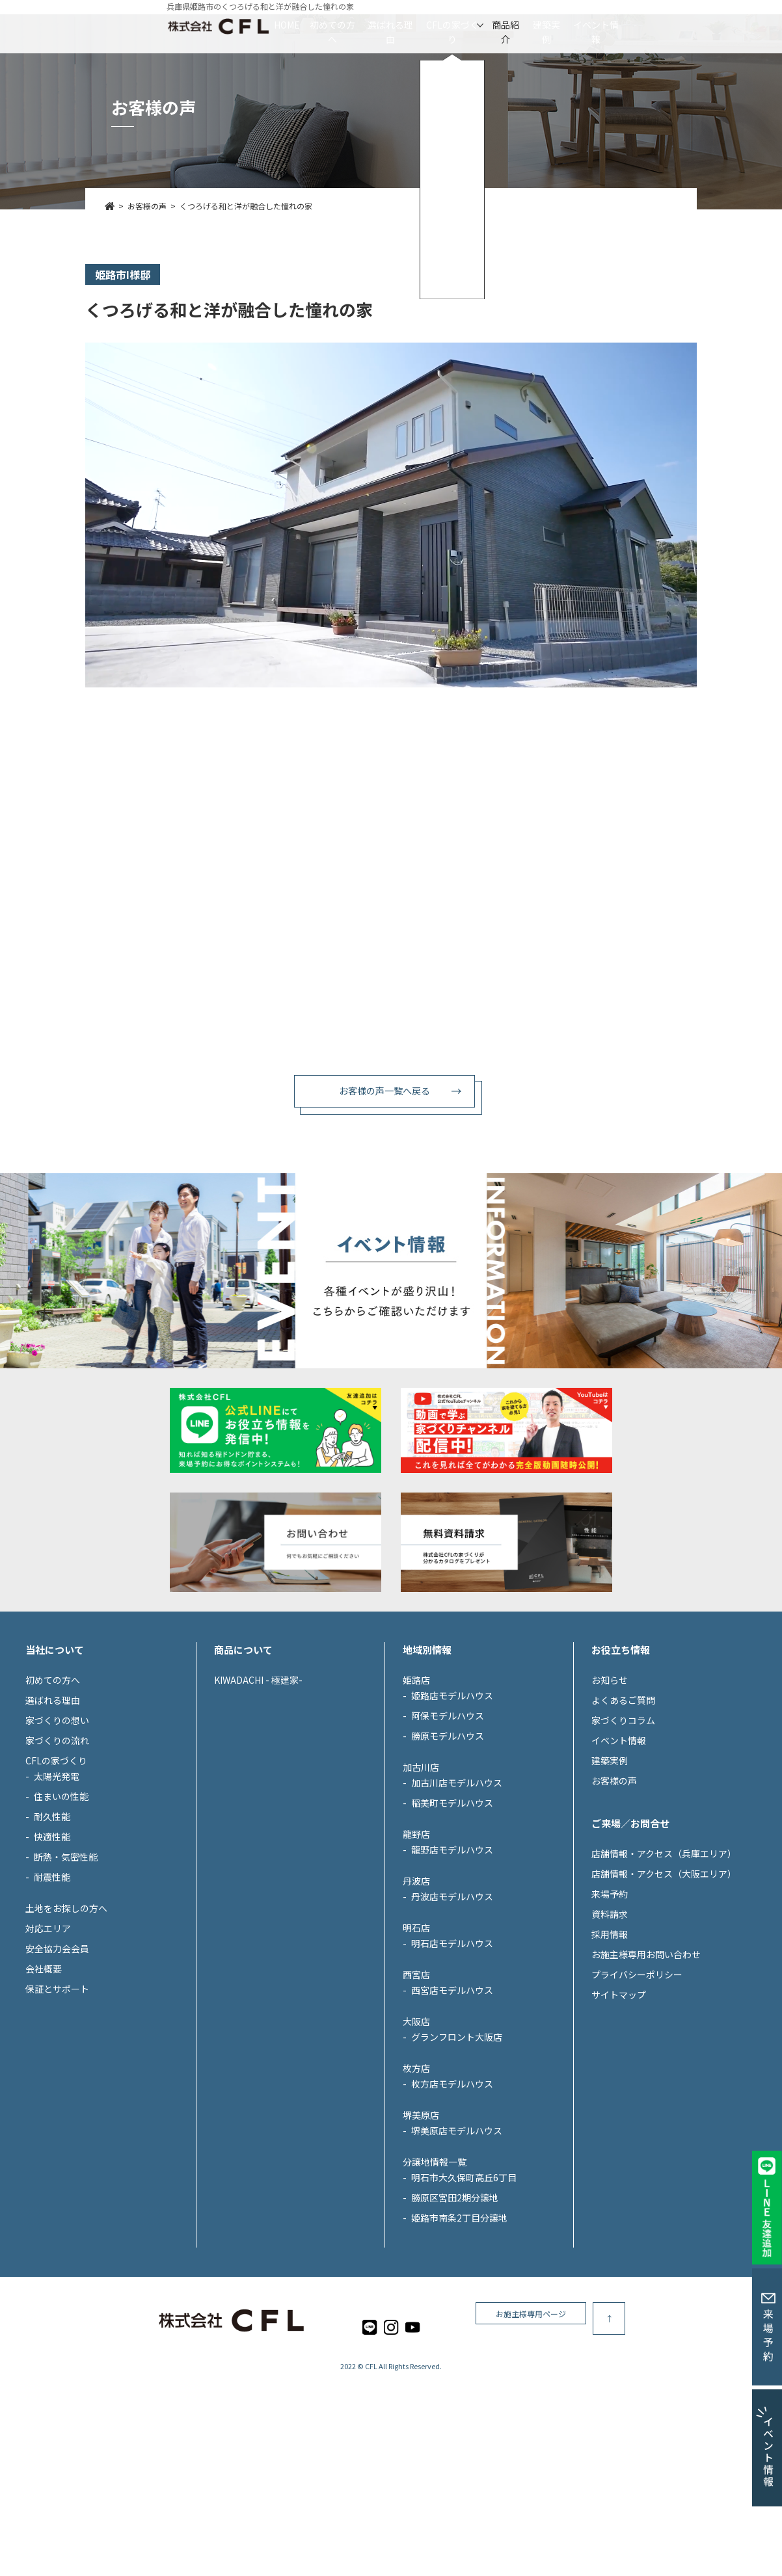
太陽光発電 (56, 1895)
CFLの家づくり (452, 24)
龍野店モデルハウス (452, 1968)
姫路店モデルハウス (452, 1814)
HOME (168, 24)
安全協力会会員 (57, 2067)
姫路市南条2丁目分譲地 (459, 2336)
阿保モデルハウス (447, 1834)
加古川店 (421, 1885)
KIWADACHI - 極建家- (258, 1798)
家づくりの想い (57, 1839)
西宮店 (416, 2093)
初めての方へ (252, 24)
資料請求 (609, 2032)
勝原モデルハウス (447, 1854)
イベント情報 (713, 24)
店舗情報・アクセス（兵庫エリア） (663, 1972)
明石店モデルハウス (452, 2062)
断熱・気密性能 (66, 1975)
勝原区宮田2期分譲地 (454, 2316)
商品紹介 (544, 24)
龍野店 (416, 1952)
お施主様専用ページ (651, 2437)
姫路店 (416, 1798)
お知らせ (609, 1798)
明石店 (416, 2046)
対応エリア (48, 2047)
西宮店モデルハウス (452, 2109)
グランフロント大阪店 (456, 2155)
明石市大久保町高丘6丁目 (464, 2296)
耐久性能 (52, 1935)
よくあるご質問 (623, 1819)
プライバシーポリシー (636, 2093)
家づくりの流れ (57, 1859)
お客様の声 (614, 1899)
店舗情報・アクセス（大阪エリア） (663, 1992)
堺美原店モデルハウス (456, 2249)
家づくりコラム (623, 1839)
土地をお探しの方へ (66, 2027)
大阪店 (416, 2140)
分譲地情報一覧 (434, 2280)
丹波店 (416, 1999)
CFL (371, 2485)
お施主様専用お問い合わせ (646, 2073)
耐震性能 (52, 1995)
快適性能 (52, 1955)
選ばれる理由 (350, 24)
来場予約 (609, 2012)
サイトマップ (618, 2113)
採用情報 (609, 2053)
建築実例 (624, 24)
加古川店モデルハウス (456, 1901)
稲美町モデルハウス (452, 1921)
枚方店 (416, 2187)
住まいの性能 (61, 1915)
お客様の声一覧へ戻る (384, 1090)
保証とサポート (57, 2107)
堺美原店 (421, 2233)
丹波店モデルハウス (452, 2015)
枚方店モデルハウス (452, 2202)
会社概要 (43, 2087)
